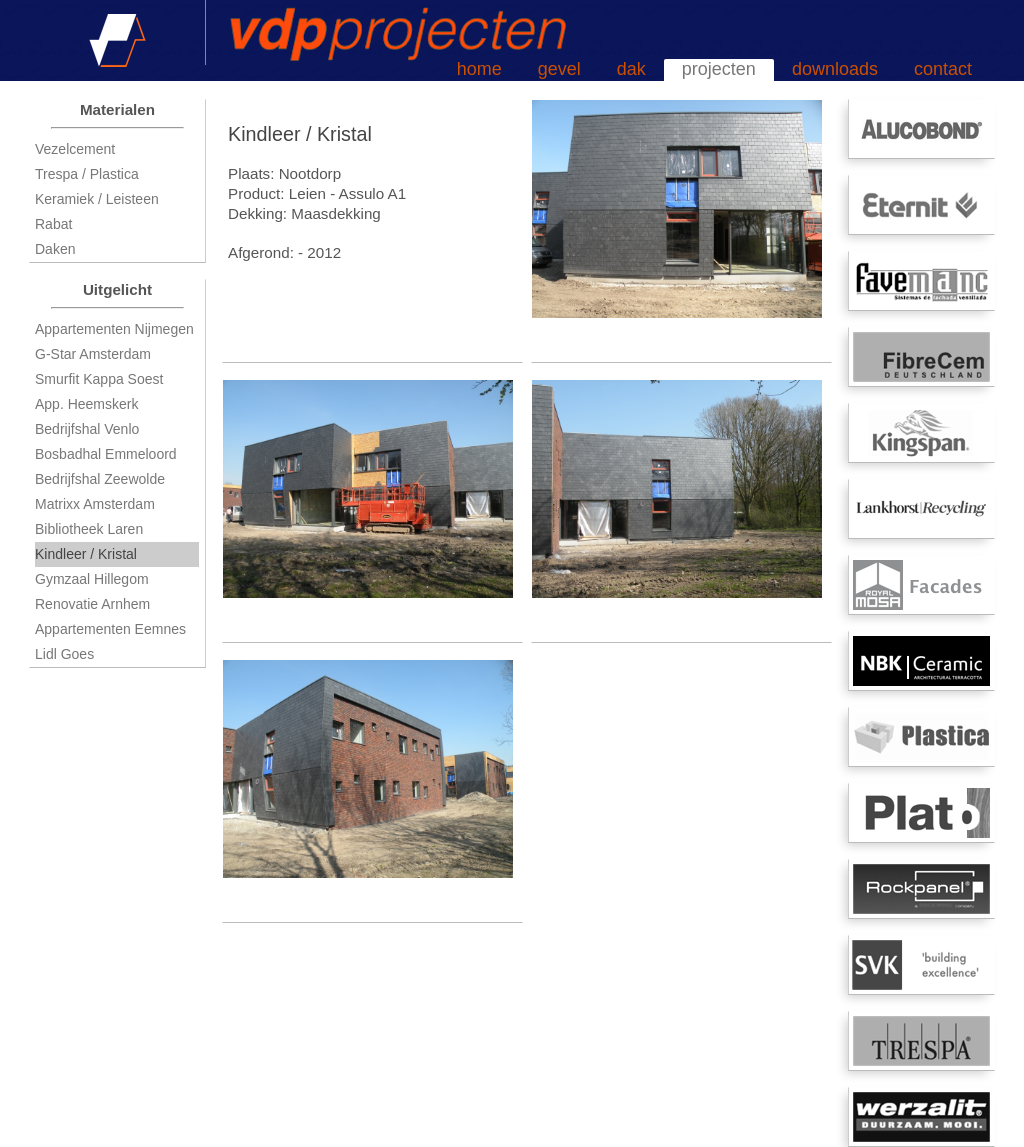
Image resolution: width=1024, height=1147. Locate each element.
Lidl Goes (64, 654)
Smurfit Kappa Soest (99, 379)
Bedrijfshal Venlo (87, 429)
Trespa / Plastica (87, 174)
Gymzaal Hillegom (92, 579)
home (479, 69)
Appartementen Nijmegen (114, 329)
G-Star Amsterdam (93, 354)
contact (943, 69)
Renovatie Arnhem (92, 604)
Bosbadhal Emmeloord (106, 454)
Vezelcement (75, 149)
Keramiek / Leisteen (97, 199)
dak (631, 69)
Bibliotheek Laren (89, 529)
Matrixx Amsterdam (95, 504)
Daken (55, 249)
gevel (559, 69)
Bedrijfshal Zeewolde (100, 479)
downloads (835, 69)
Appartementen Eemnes (110, 629)
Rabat (53, 224)
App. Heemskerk (86, 404)
